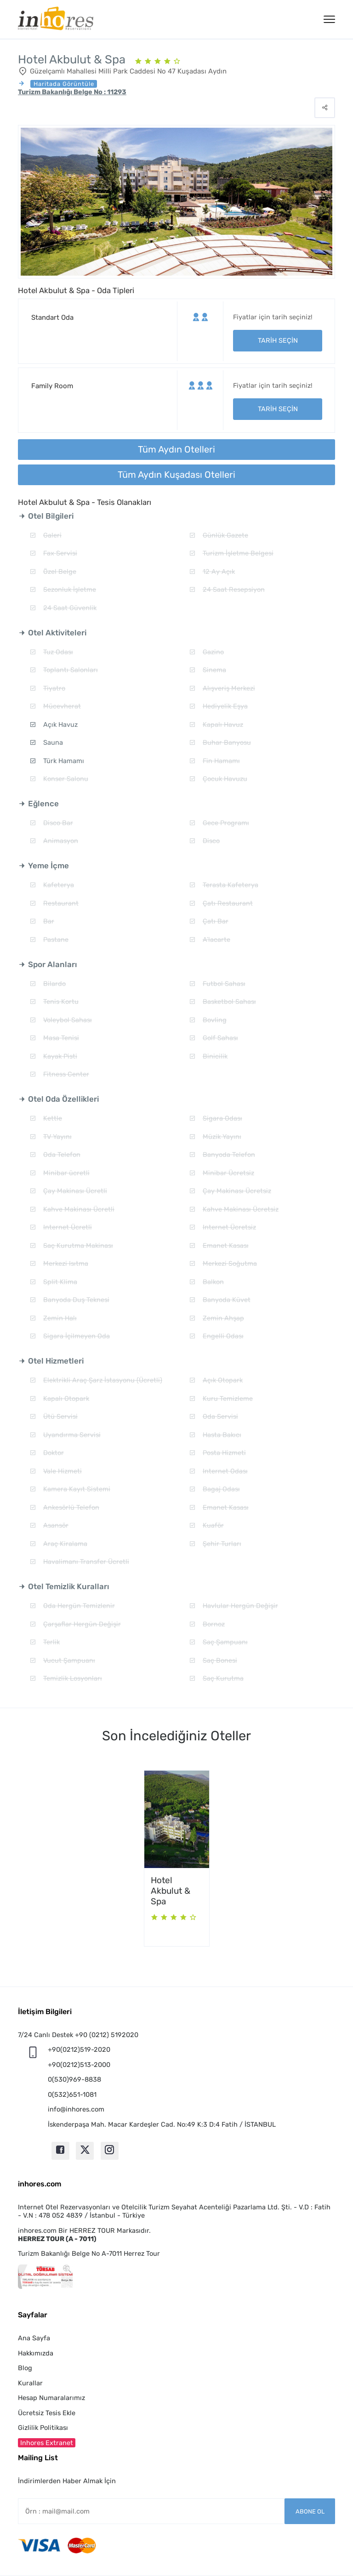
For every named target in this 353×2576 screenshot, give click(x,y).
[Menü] (329, 19)
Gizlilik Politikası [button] (43, 2427)
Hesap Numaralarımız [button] (51, 2398)
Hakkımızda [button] (35, 2353)
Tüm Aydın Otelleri (176, 449)
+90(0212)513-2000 (79, 2065)
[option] (177, 1858)
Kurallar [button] (30, 2383)
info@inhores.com (76, 2109)
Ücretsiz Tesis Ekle (46, 2413)
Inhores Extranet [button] (46, 2443)
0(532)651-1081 (72, 2094)
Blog (25, 2368)
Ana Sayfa (34, 2338)
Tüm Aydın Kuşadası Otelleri (176, 474)
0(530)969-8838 (74, 2079)
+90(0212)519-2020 (79, 2049)
